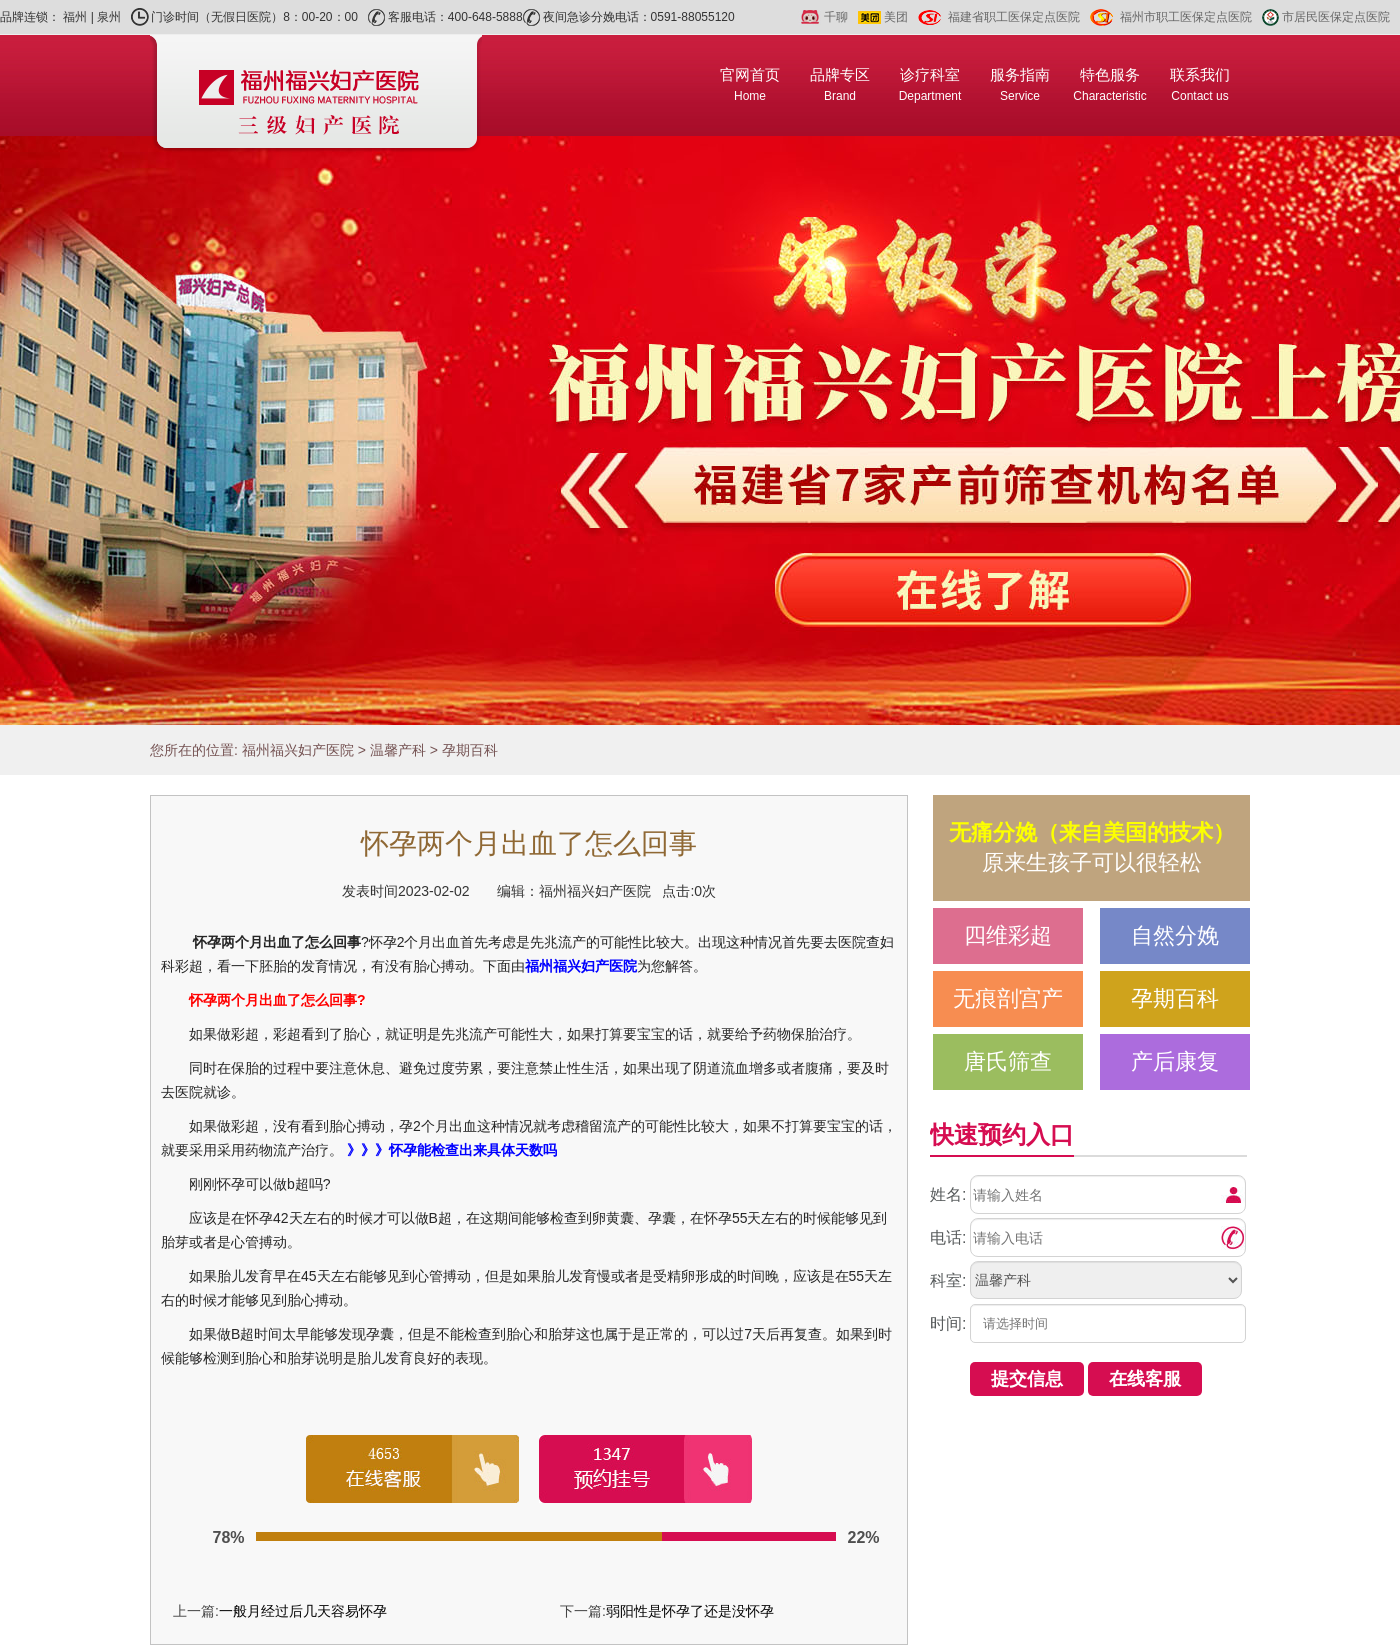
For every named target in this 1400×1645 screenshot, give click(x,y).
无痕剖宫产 (1008, 998)
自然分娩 (1175, 935)
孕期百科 (470, 750)
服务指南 (1020, 84)
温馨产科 (398, 750)
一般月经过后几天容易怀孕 (303, 1611)
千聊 (836, 17)
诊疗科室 (930, 84)
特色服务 (1109, 84)
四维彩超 (1008, 935)
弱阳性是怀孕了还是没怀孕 (690, 1611)
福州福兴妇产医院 (298, 750)
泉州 (109, 17)
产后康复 (1175, 1061)
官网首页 (750, 84)
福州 (75, 17)
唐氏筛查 (1008, 1061)
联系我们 (1200, 84)
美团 (896, 17)
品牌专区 (840, 84)
